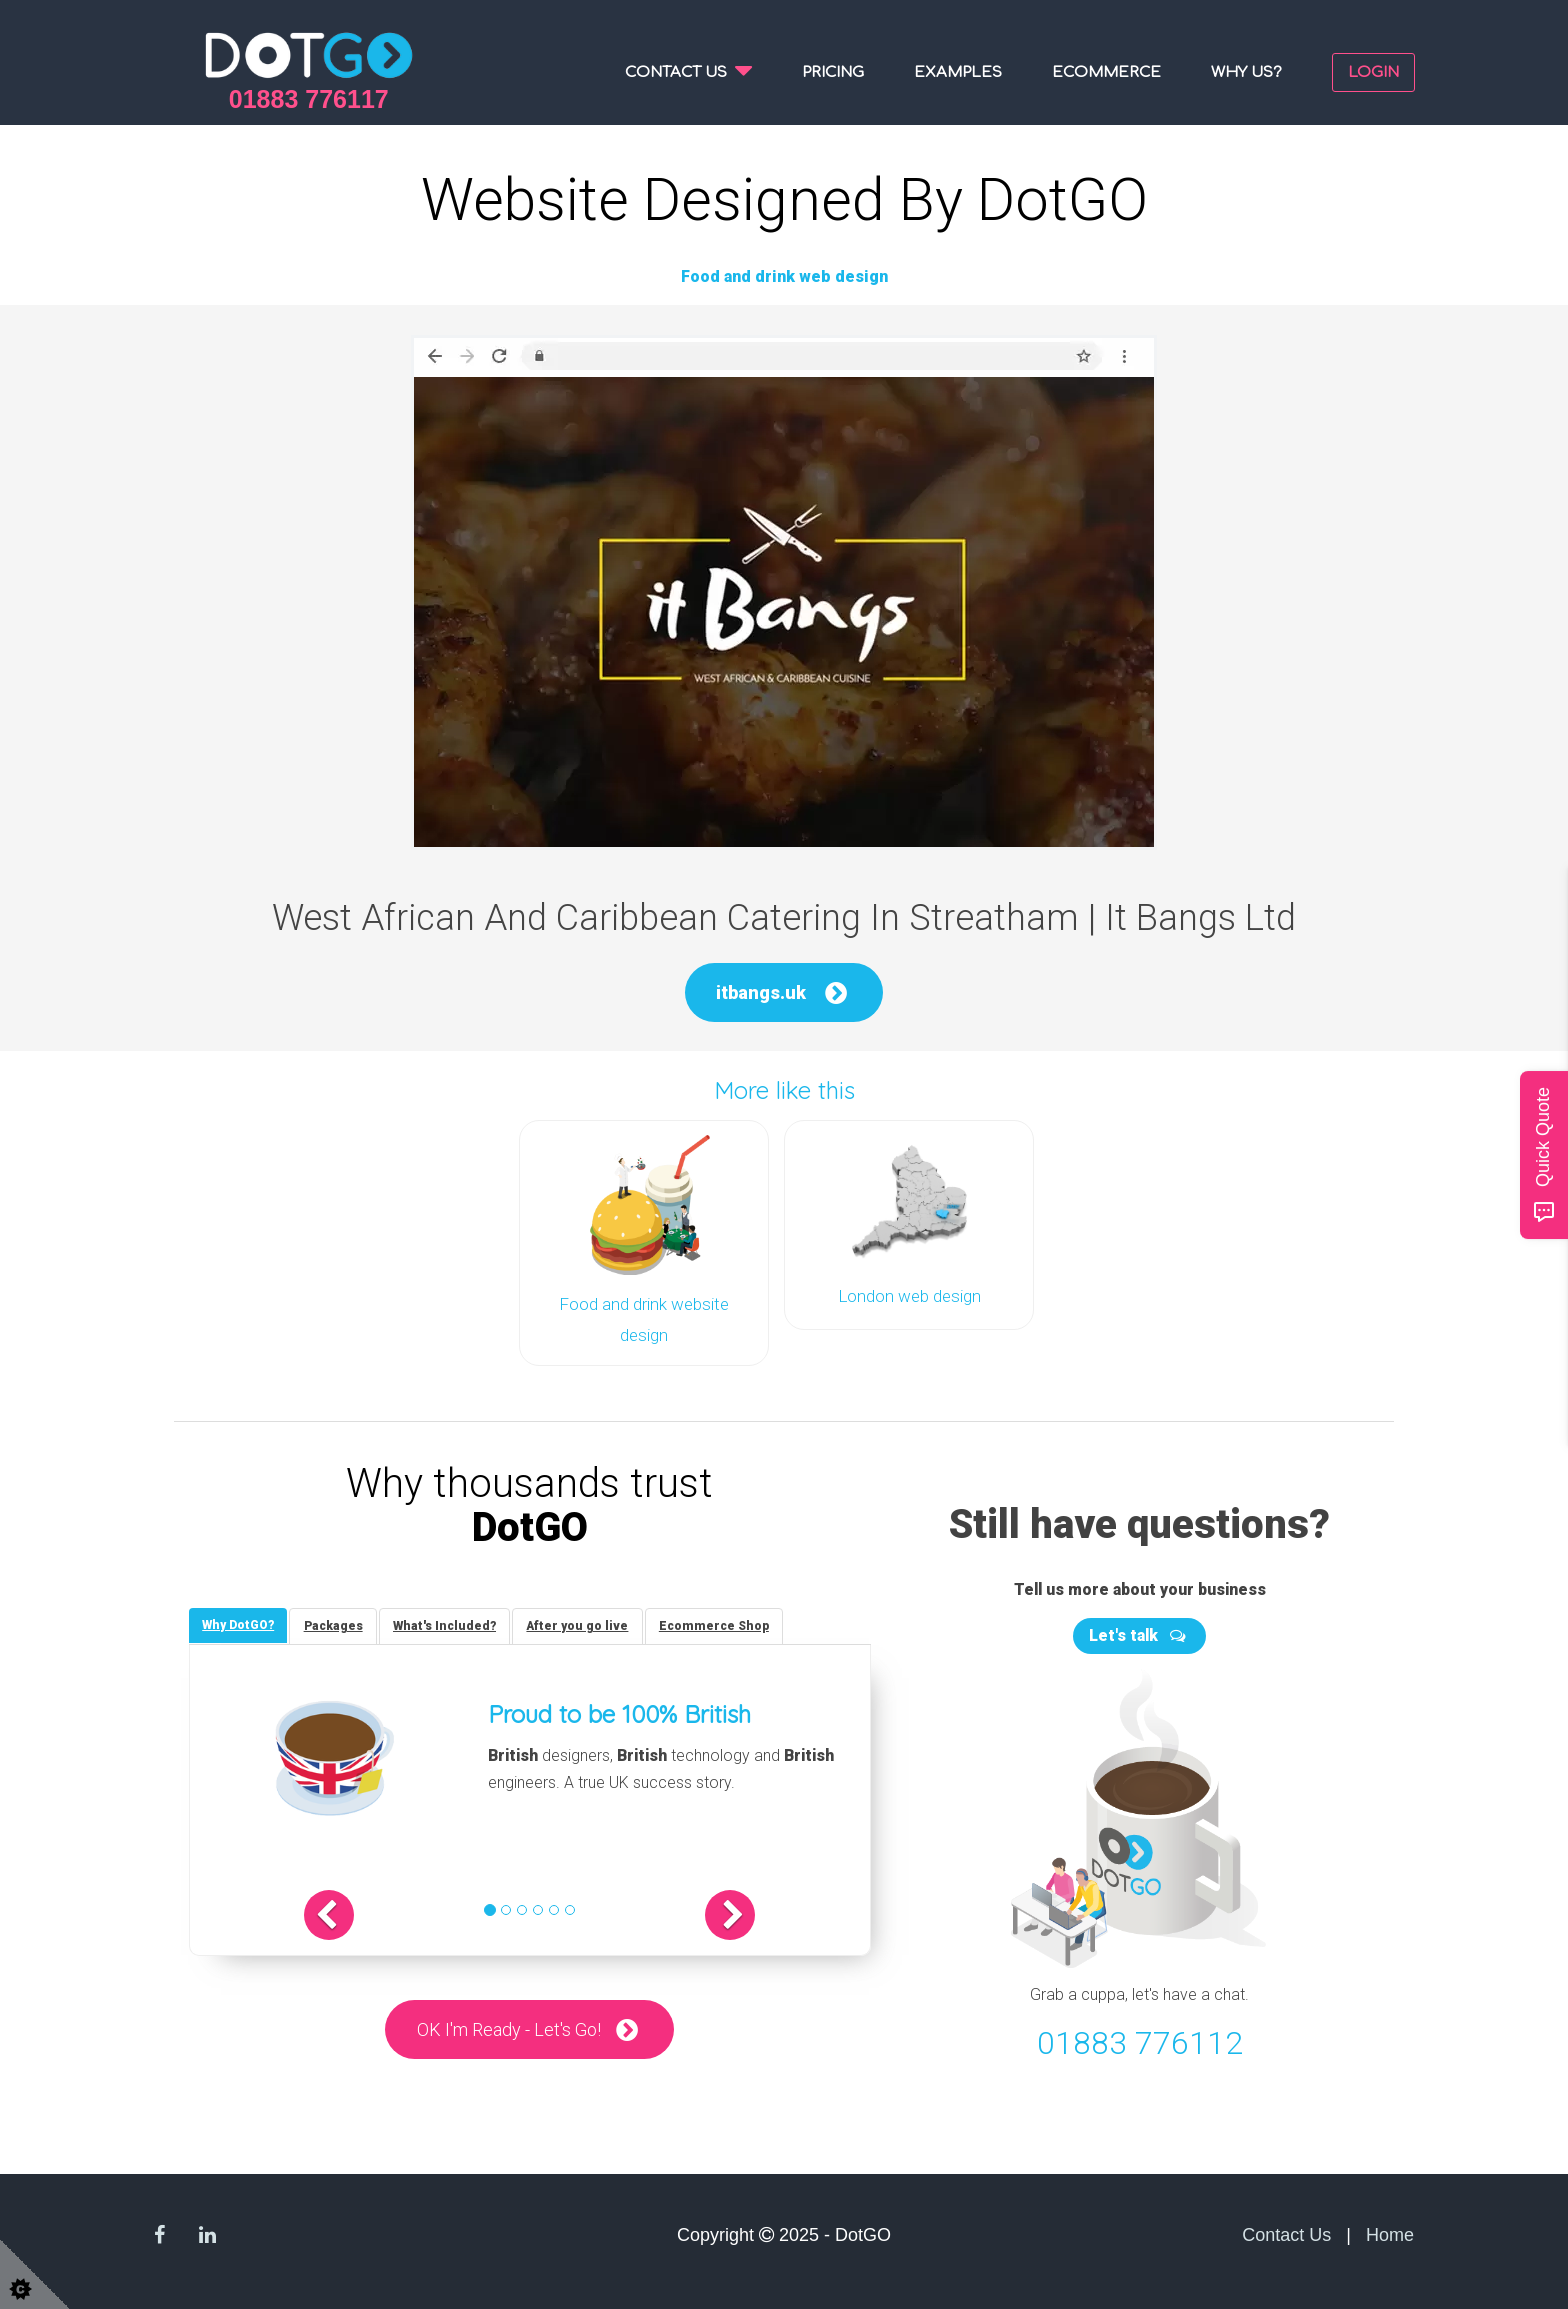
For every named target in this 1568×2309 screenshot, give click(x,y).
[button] (351, 1913)
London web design (909, 1295)
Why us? (1246, 72)
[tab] (240, 1622)
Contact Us (1286, 2230)
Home (1390, 2230)
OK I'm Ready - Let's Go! (509, 2027)
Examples (958, 72)
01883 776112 (1140, 2038)
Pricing (833, 72)
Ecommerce (1106, 72)
